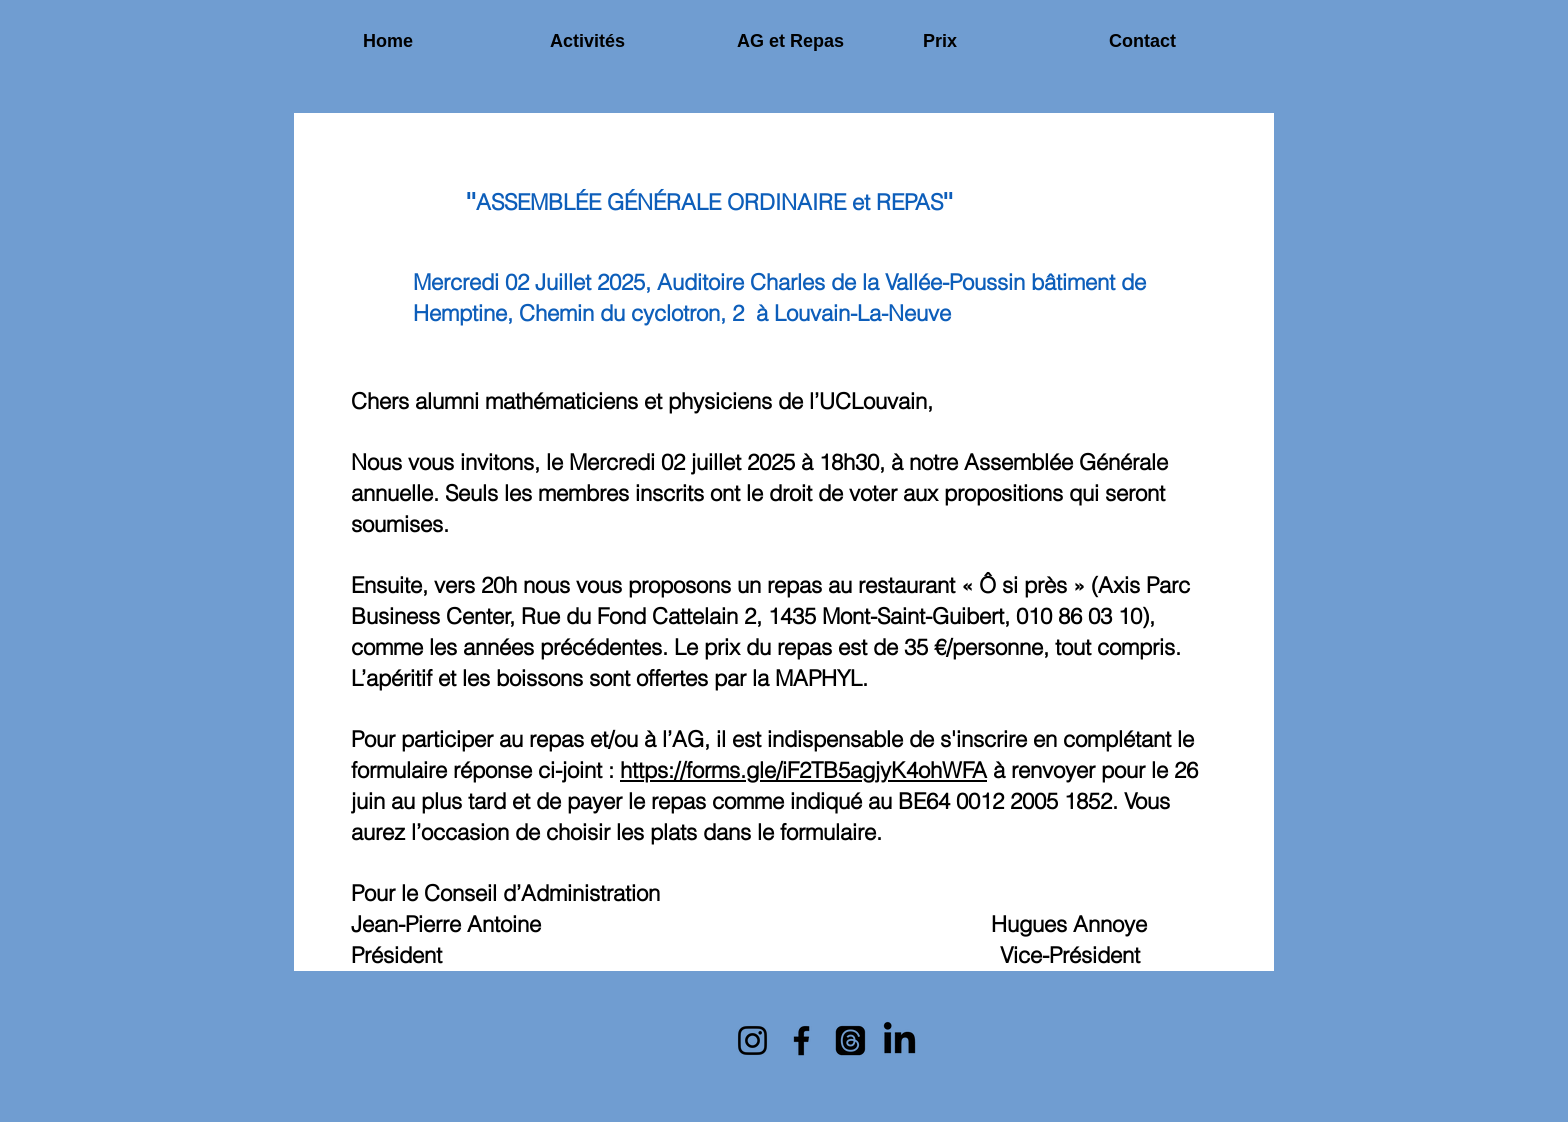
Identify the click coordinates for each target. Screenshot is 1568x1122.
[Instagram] (752, 1040)
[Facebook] (801, 1040)
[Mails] (850, 1040)
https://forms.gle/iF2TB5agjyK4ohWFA (803, 770)
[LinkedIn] (899, 1040)
